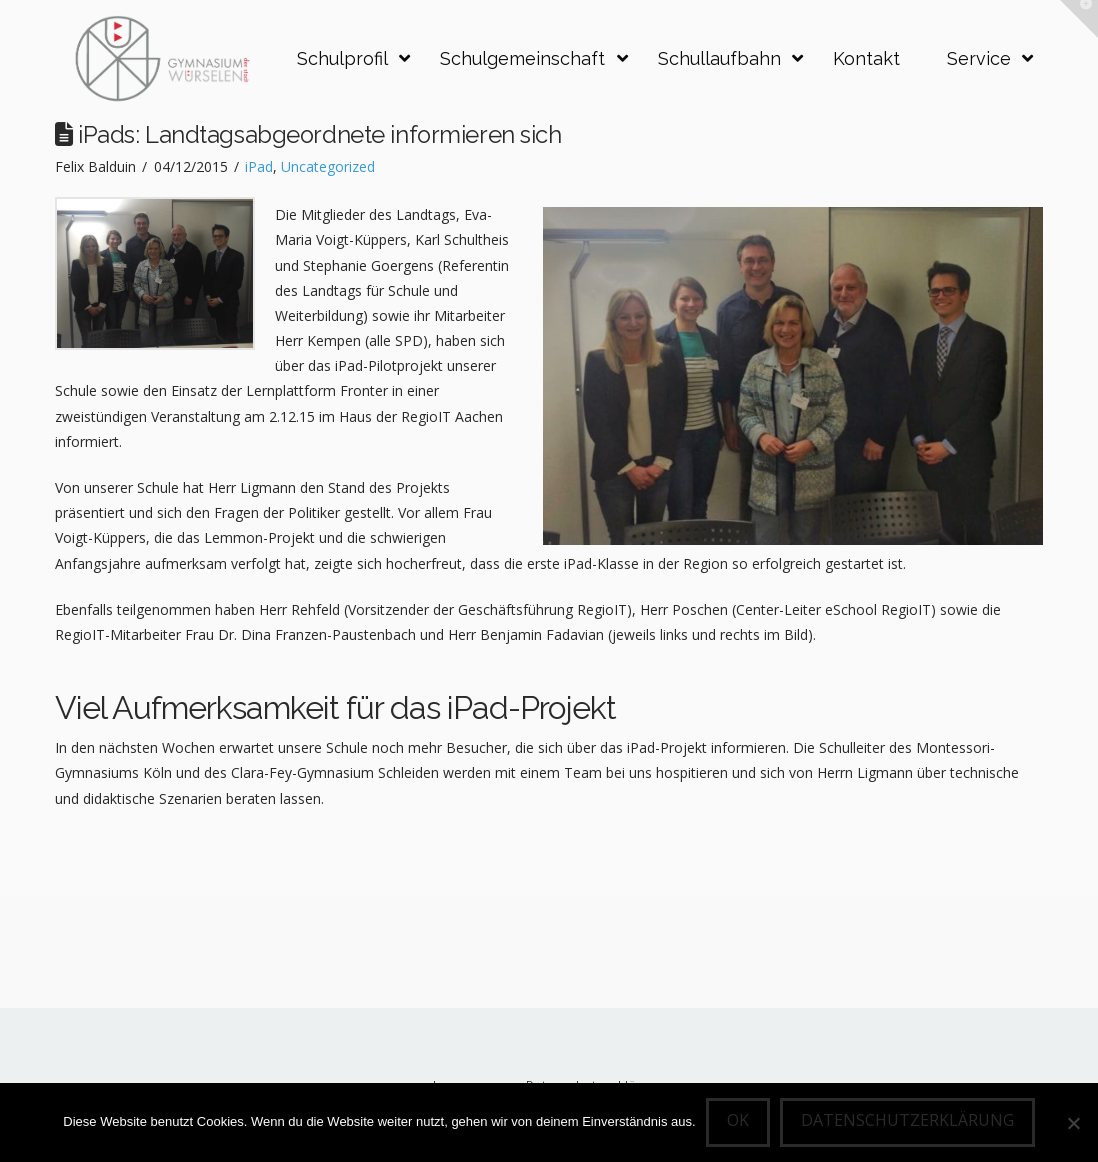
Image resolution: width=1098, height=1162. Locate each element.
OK (738, 1120)
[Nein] (1073, 1123)
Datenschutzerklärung (907, 1120)
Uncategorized (328, 166)
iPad (259, 166)
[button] (1079, 19)
